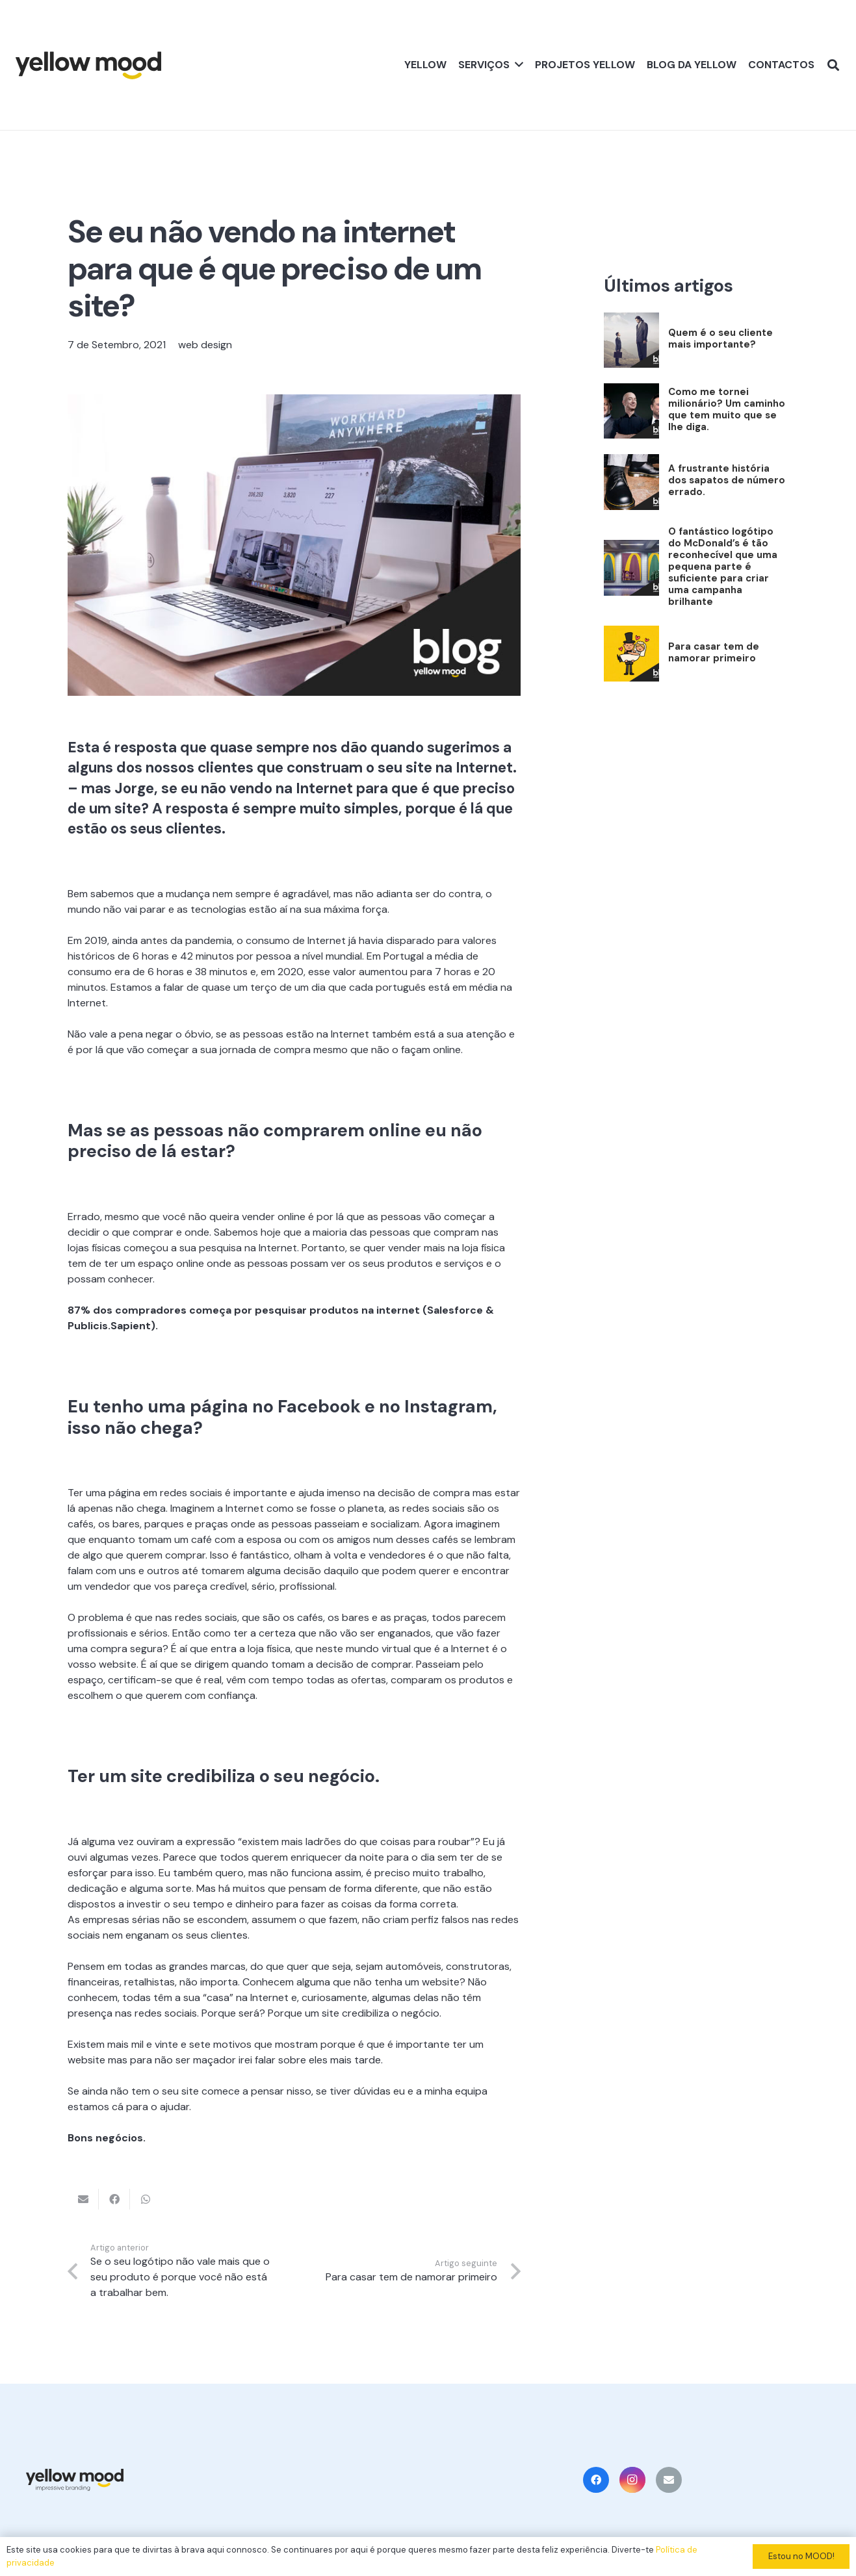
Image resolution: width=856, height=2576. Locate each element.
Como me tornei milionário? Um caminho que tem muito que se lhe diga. (726, 409)
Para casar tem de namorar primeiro (713, 652)
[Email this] (83, 2199)
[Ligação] (88, 65)
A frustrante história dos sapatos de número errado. (726, 480)
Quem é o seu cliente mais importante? (720, 338)
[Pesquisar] (833, 65)
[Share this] (114, 2199)
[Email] (669, 2480)
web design (205, 344)
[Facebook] (596, 2480)
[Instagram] (632, 2480)
